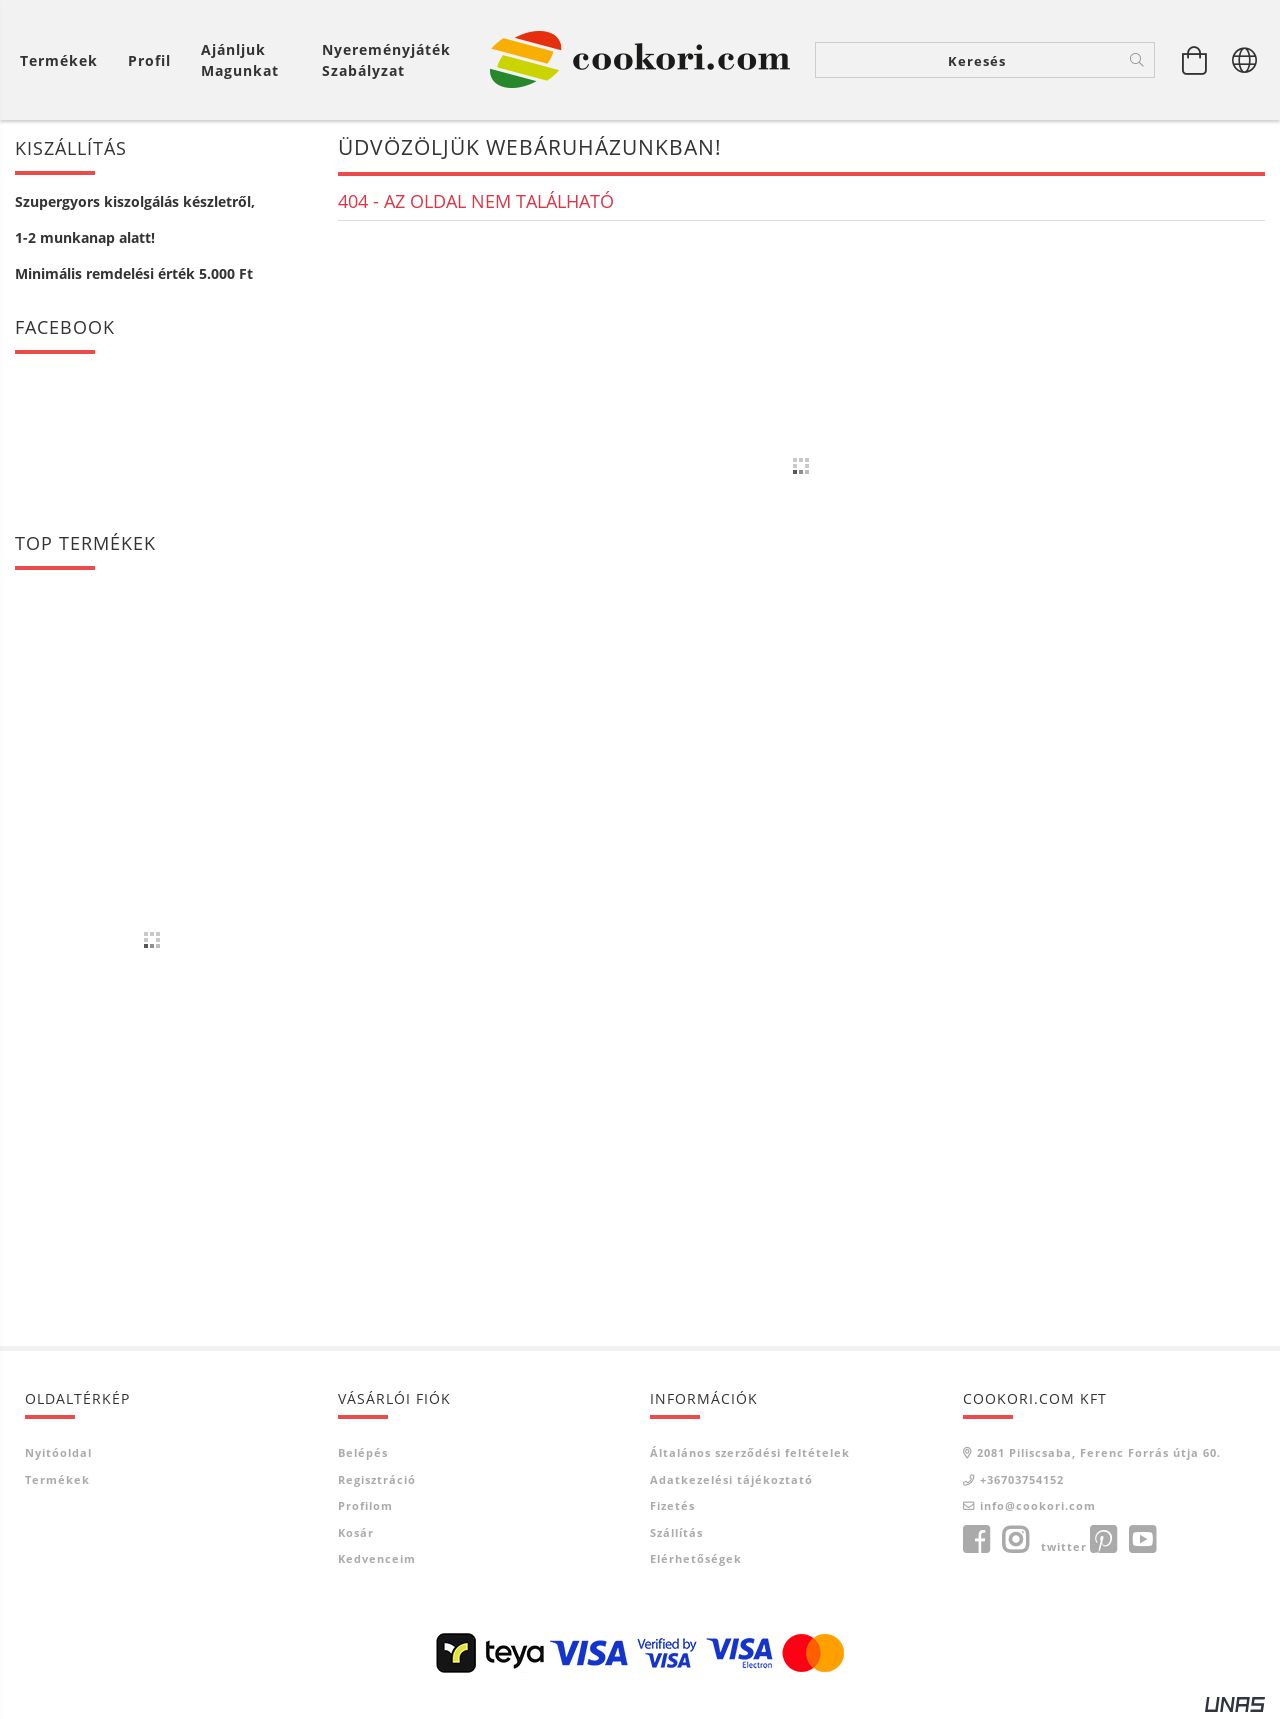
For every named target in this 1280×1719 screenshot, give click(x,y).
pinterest (1103, 1540)
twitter (1064, 1546)
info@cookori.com (1038, 1505)
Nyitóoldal (58, 1452)
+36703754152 (1022, 1479)
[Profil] (149, 60)
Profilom (365, 1505)
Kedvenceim (377, 1558)
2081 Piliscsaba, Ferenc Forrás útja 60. (1099, 1452)
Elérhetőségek (696, 1558)
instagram (1015, 1540)
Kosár (356, 1532)
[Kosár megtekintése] (64, 60)
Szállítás (676, 1532)
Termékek (57, 1479)
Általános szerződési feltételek (750, 1452)
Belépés (363, 1452)
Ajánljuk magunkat (240, 60)
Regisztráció (377, 1479)
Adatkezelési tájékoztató (731, 1479)
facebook (976, 1540)
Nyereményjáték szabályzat (386, 60)
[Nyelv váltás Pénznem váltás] (1245, 60)
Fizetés (672, 1505)
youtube (1142, 1540)
